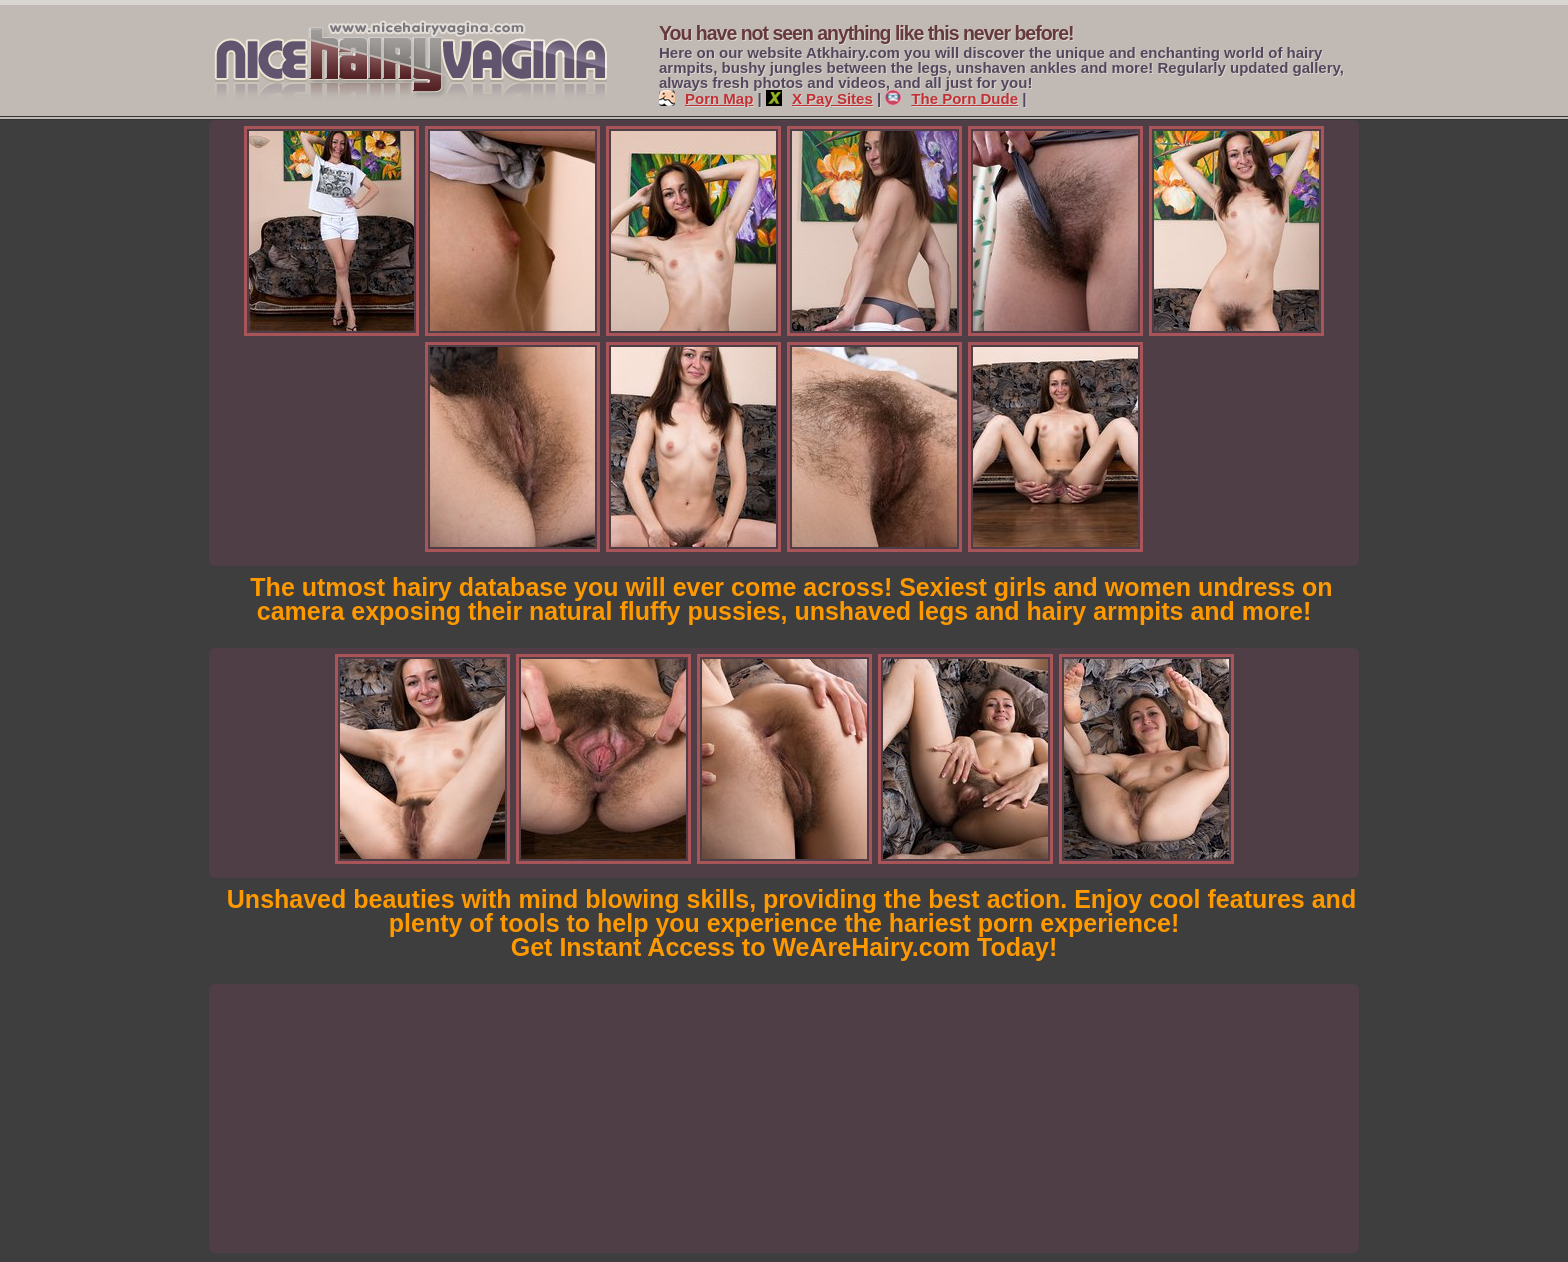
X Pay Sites (819, 98)
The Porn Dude (951, 98)
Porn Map (706, 98)
